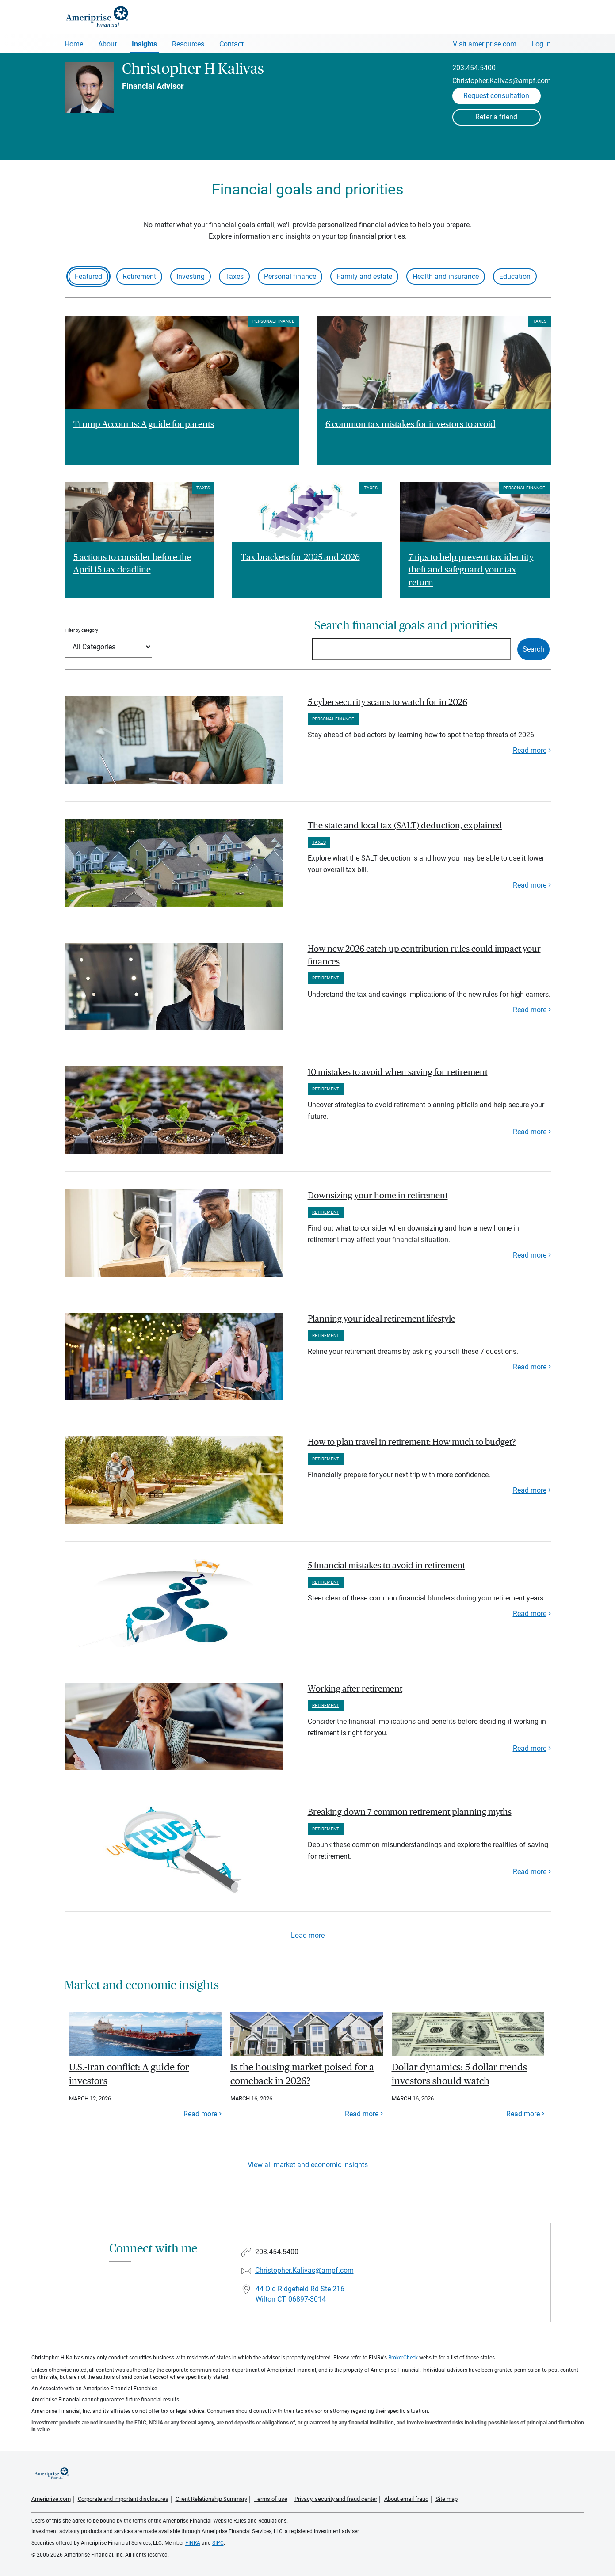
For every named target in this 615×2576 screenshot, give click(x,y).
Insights (144, 44)
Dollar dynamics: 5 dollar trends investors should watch (459, 2074)
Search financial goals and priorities (405, 626)
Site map (446, 2499)
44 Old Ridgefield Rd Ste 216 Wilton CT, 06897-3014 (300, 2294)
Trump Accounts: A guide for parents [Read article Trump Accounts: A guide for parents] (143, 424)
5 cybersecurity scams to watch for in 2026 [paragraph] (387, 702)
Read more (529, 750)
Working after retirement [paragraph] (355, 1688)
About (107, 44)
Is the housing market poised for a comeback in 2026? (302, 2074)
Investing (190, 276)
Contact (231, 44)
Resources (188, 44)
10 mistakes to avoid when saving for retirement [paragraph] (398, 1072)
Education (515, 276)
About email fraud (406, 2499)
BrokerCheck (403, 2358)
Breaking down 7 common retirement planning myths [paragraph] (410, 1812)
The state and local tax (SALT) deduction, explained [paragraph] (405, 825)
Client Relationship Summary (211, 2499)
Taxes (234, 276)
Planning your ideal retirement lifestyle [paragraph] (381, 1319)
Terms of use (270, 2499)
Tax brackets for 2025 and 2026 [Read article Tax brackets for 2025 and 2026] (300, 557)
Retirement (139, 276)
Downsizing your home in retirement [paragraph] (378, 1195)
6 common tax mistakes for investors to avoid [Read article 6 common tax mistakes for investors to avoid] (410, 424)
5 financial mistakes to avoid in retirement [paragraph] (386, 1565)
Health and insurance (446, 276)
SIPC (218, 2543)
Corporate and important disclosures (123, 2499)
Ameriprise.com (51, 2499)
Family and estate (364, 276)
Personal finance (290, 276)
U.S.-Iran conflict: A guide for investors (129, 2074)
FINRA (192, 2543)
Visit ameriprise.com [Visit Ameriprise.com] (484, 44)
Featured (88, 276)
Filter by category (81, 630)
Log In (541, 44)
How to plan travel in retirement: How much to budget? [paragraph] (412, 1442)
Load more (308, 1935)
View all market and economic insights (308, 2165)
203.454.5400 (474, 68)
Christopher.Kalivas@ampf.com (501, 80)
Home (74, 44)
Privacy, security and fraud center (335, 2499)
